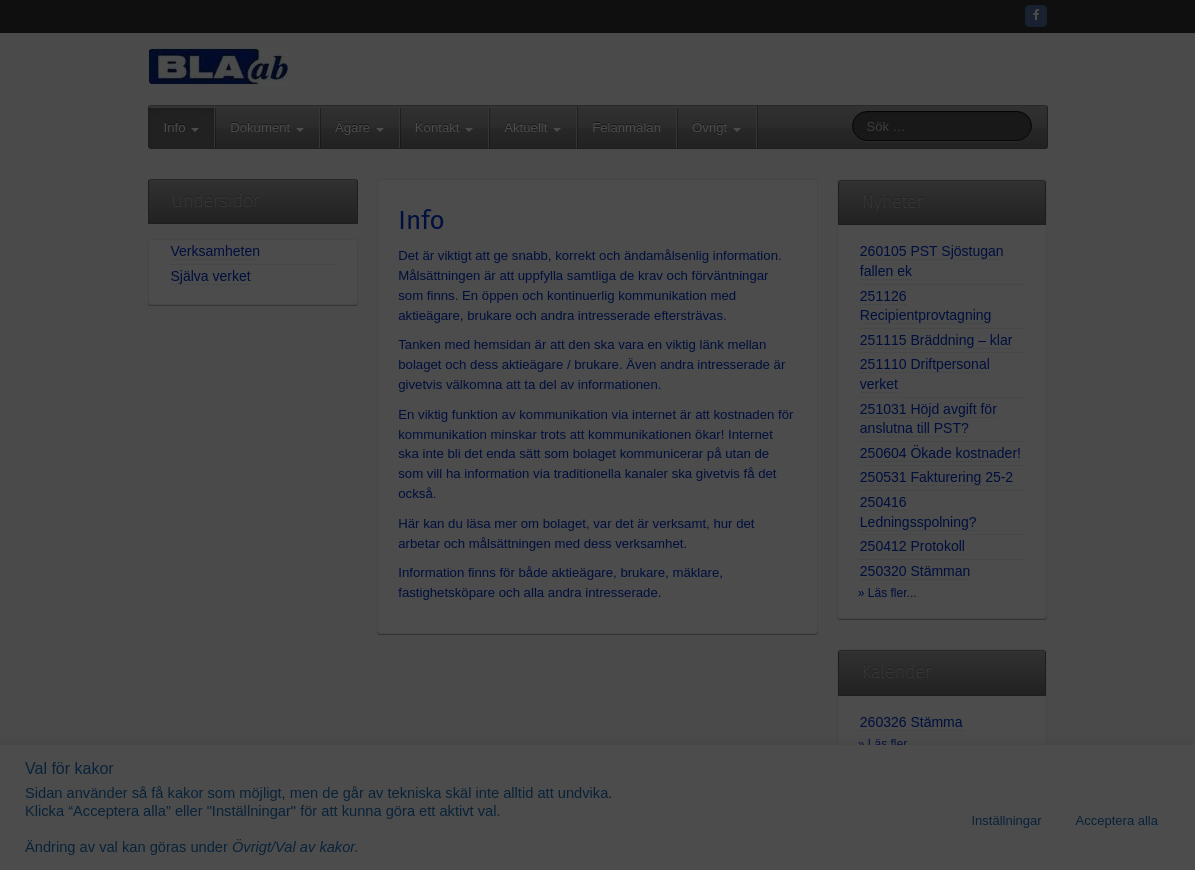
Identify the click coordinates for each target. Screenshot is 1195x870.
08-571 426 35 (645, 383)
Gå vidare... (597, 574)
